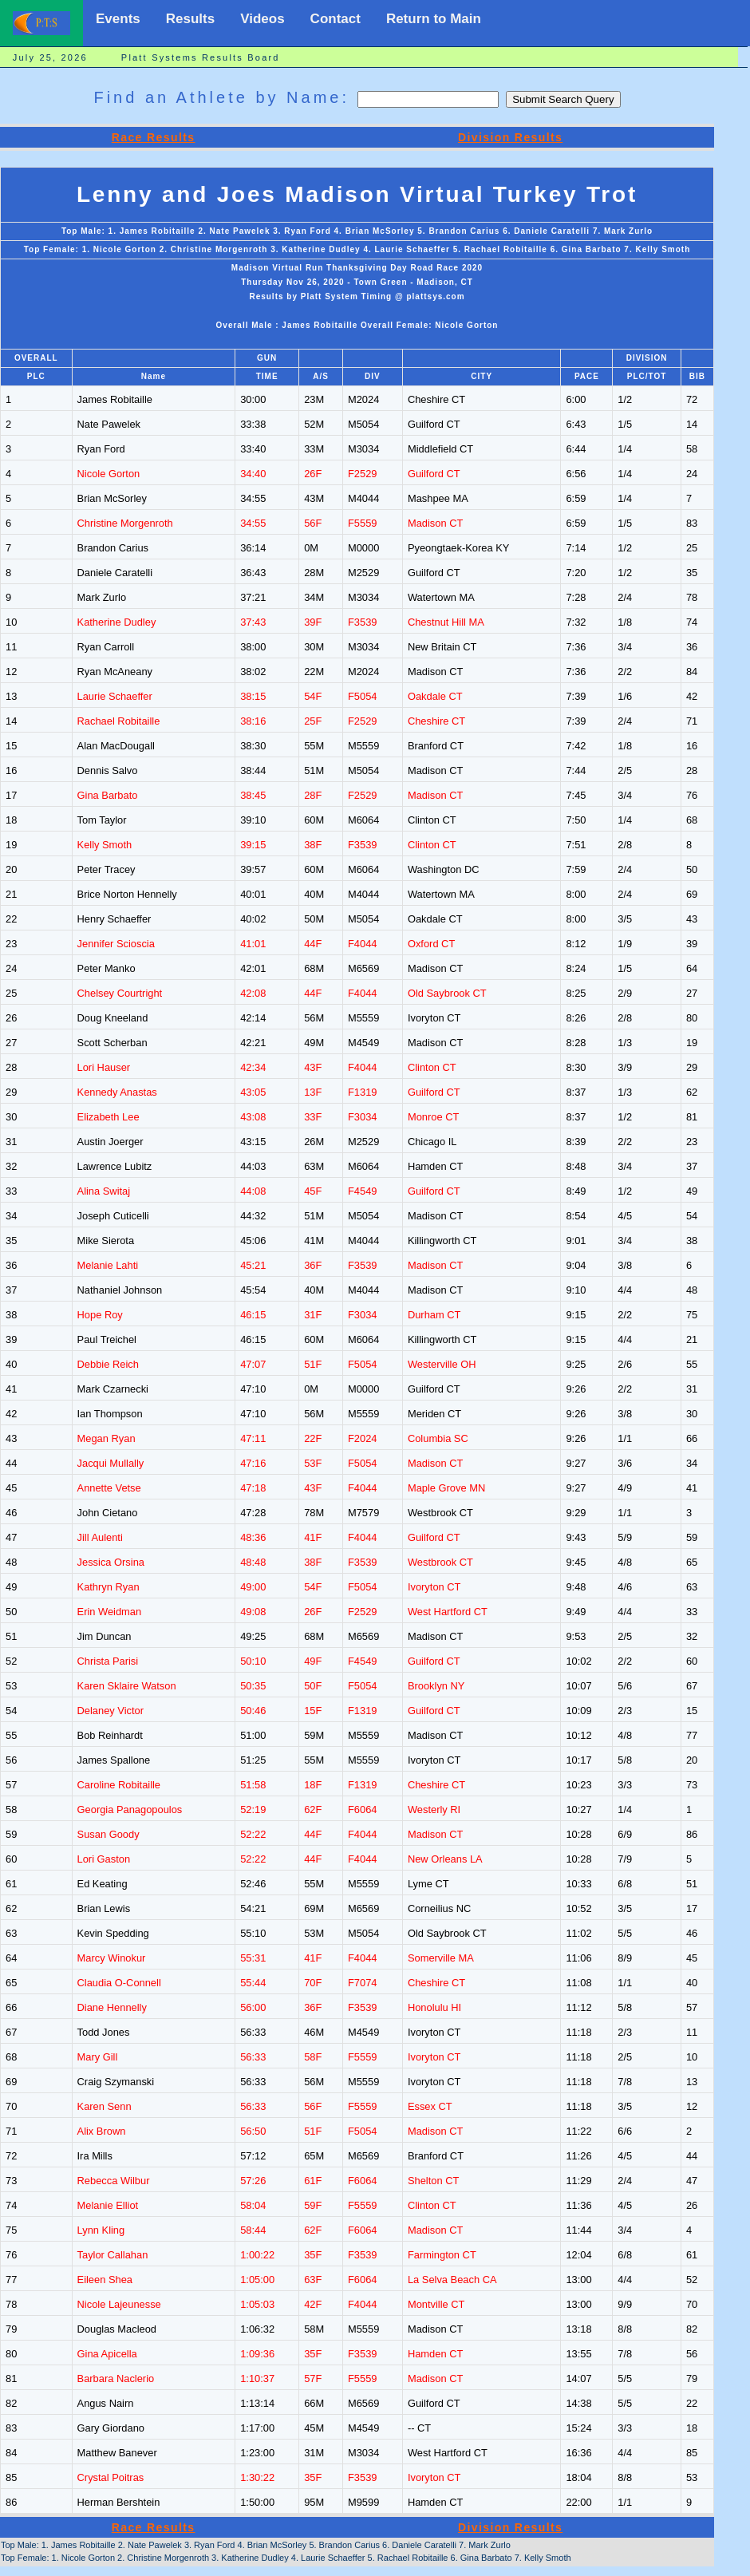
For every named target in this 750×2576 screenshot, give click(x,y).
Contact (335, 18)
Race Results (153, 137)
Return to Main (433, 18)
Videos (262, 18)
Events (118, 18)
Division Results (510, 137)
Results (190, 18)
